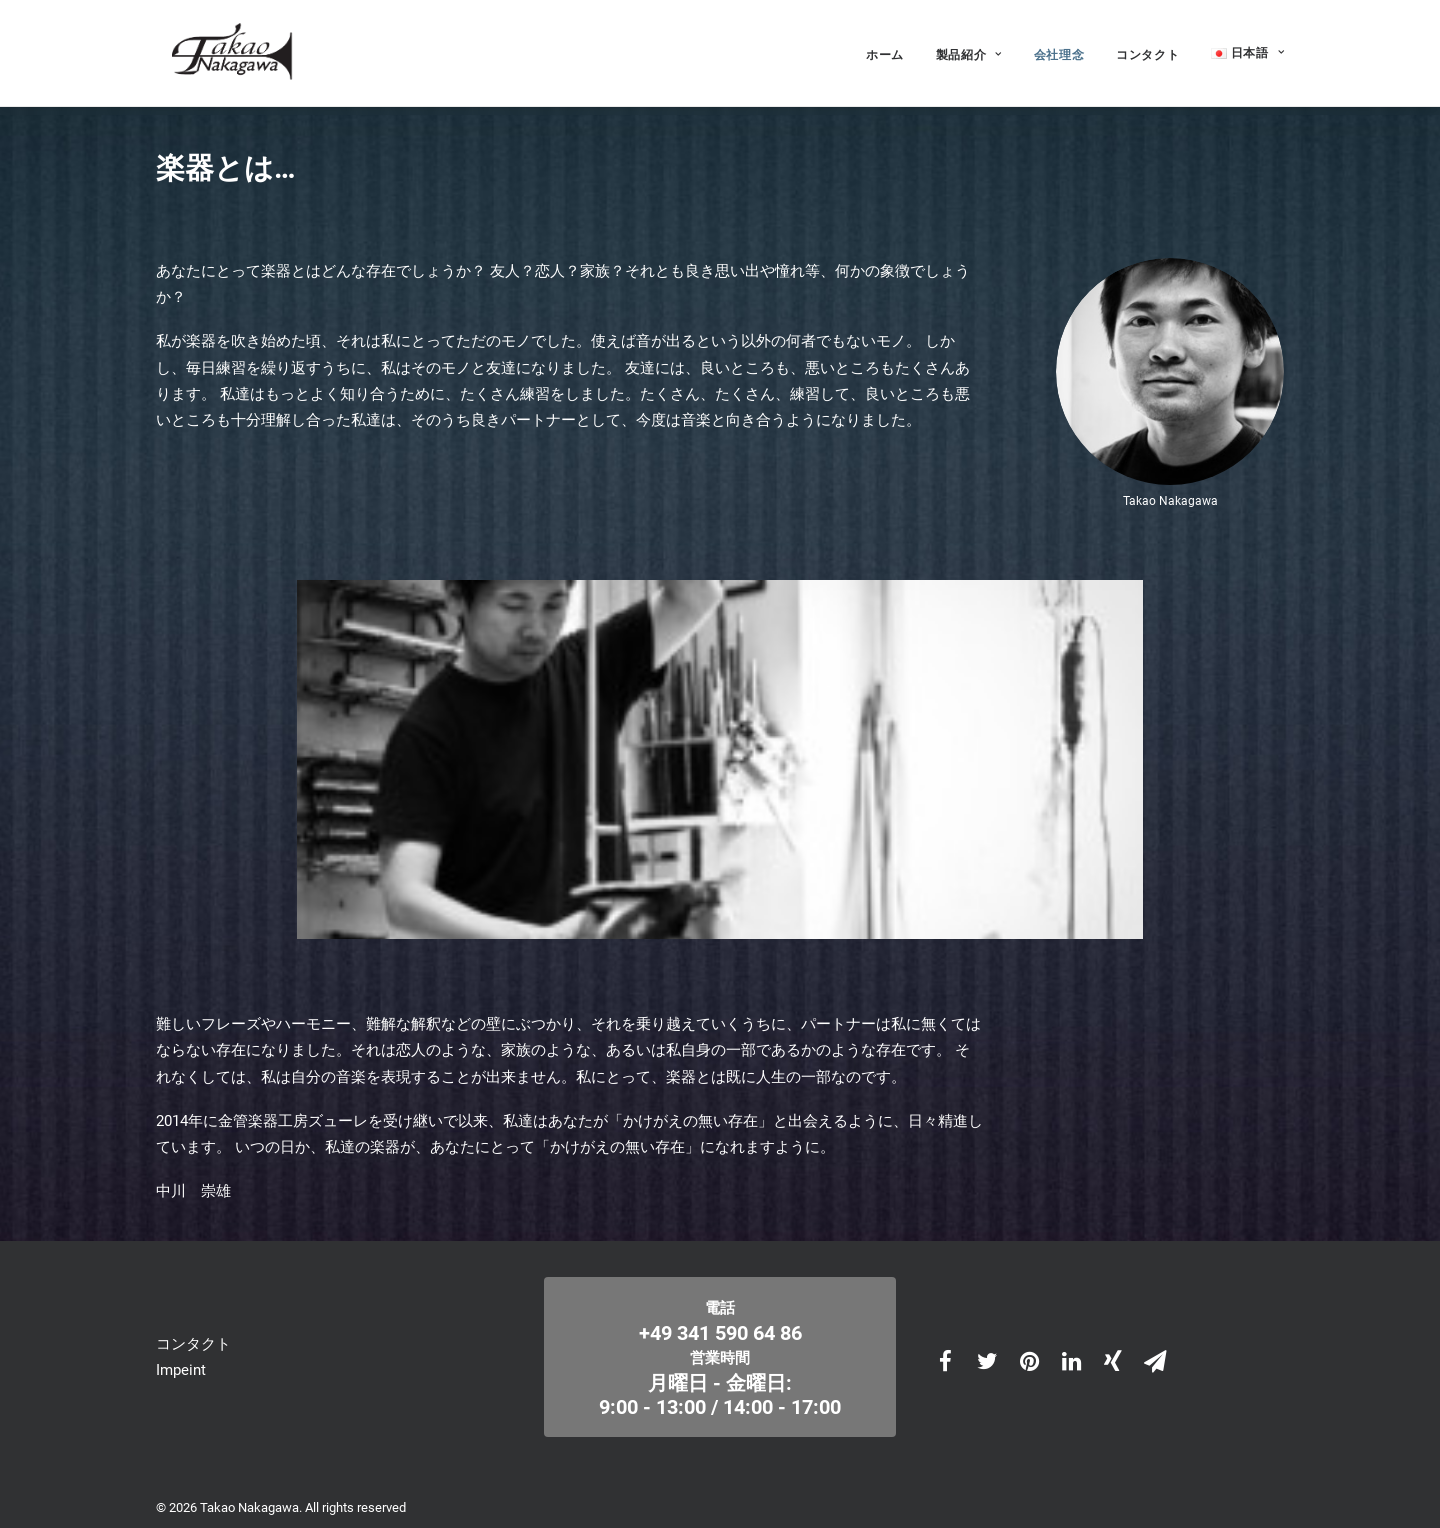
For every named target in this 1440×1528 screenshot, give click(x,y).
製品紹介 (969, 51)
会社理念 (1059, 51)
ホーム (885, 51)
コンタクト (1147, 51)
